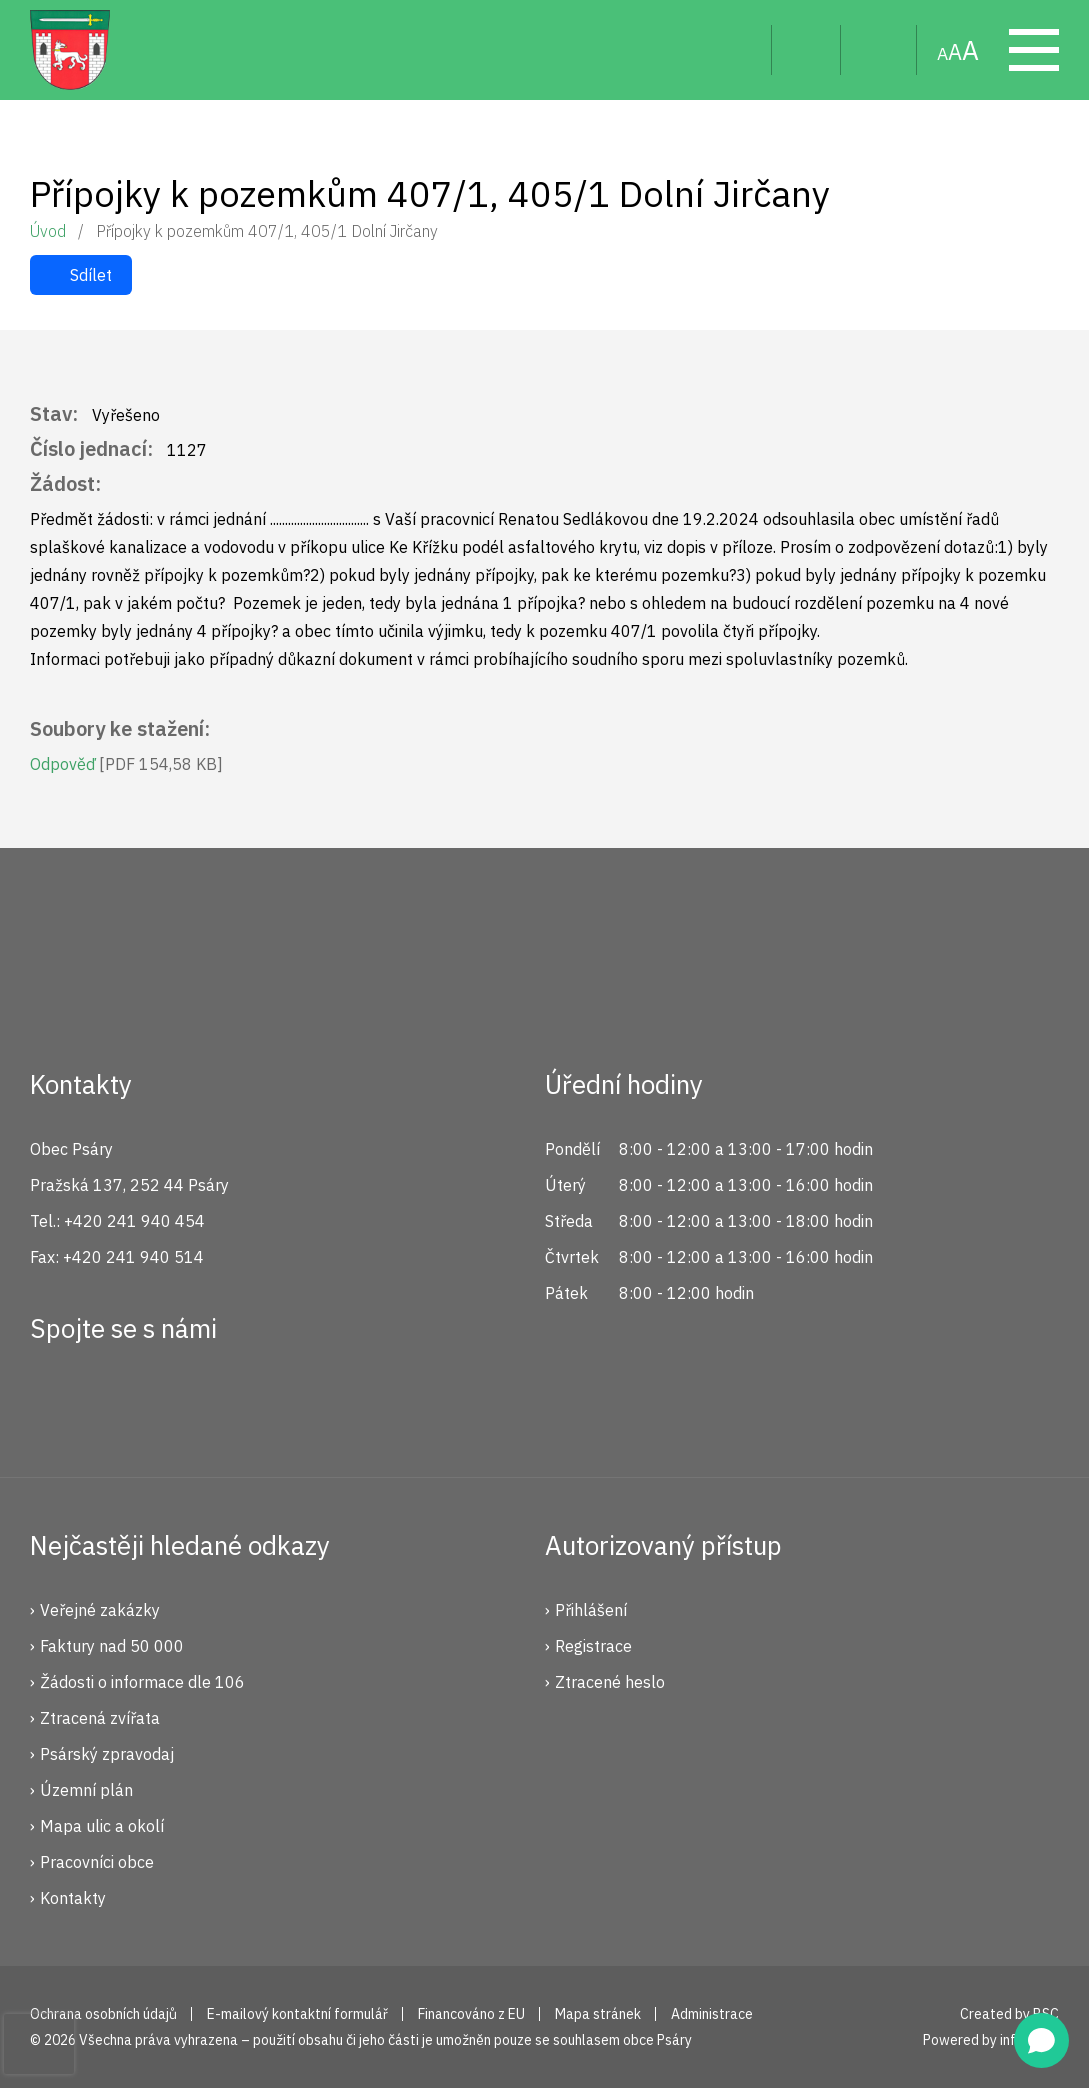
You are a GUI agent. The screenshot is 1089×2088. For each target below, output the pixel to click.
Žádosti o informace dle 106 (142, 1682)
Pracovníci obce (97, 1862)
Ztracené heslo (610, 1682)
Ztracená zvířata (100, 1718)
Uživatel (806, 50)
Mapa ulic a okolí (102, 1826)
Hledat (740, 50)
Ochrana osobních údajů (103, 2014)
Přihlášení (591, 1610)
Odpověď (126, 764)
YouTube (190, 1401)
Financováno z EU (471, 2014)
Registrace (593, 1646)
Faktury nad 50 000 (112, 1646)
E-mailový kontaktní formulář (297, 2014)
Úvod (48, 231)
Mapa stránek (879, 50)
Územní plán (86, 1790)
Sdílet (91, 275)
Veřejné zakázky (100, 1610)
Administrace (712, 2014)
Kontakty (73, 1898)
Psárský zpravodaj (107, 1754)
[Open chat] (1041, 2040)
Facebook (56, 1401)
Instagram (123, 1401)
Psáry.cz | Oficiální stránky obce (70, 50)
